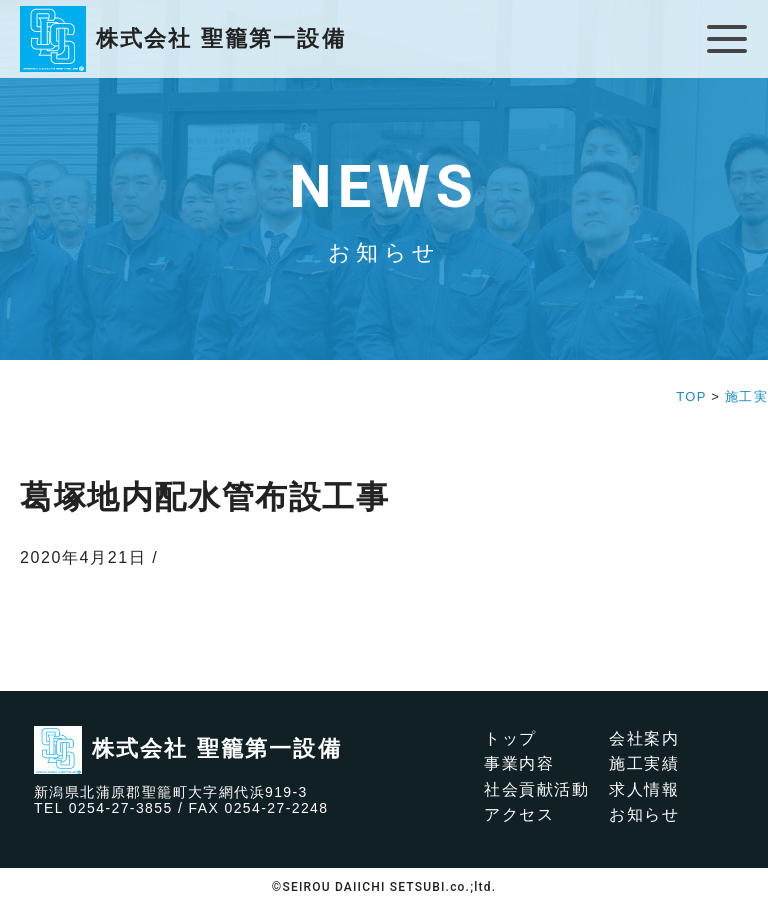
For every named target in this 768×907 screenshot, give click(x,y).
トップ (510, 738)
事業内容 (519, 763)
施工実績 (644, 763)
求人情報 (644, 789)
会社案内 (644, 738)
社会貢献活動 (537, 789)
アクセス (519, 814)
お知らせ (644, 814)
